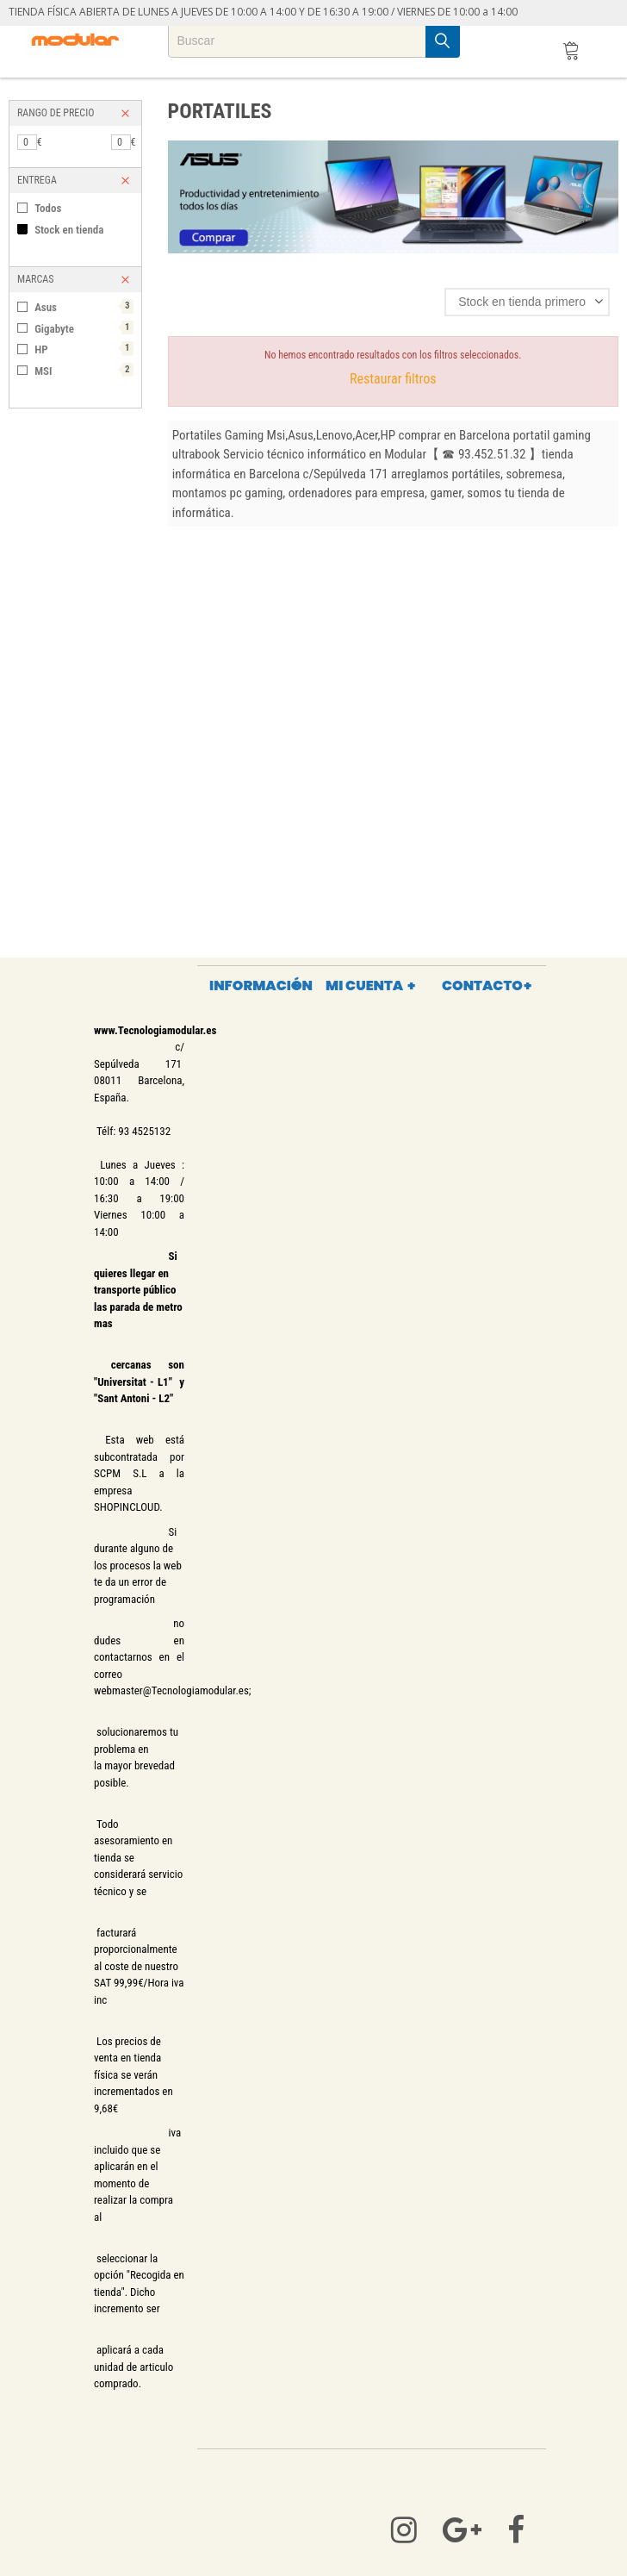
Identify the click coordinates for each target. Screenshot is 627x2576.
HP (83, 348)
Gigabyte (83, 328)
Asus (83, 306)
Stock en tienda (68, 229)
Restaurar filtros (393, 379)
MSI (83, 370)
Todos (47, 208)
